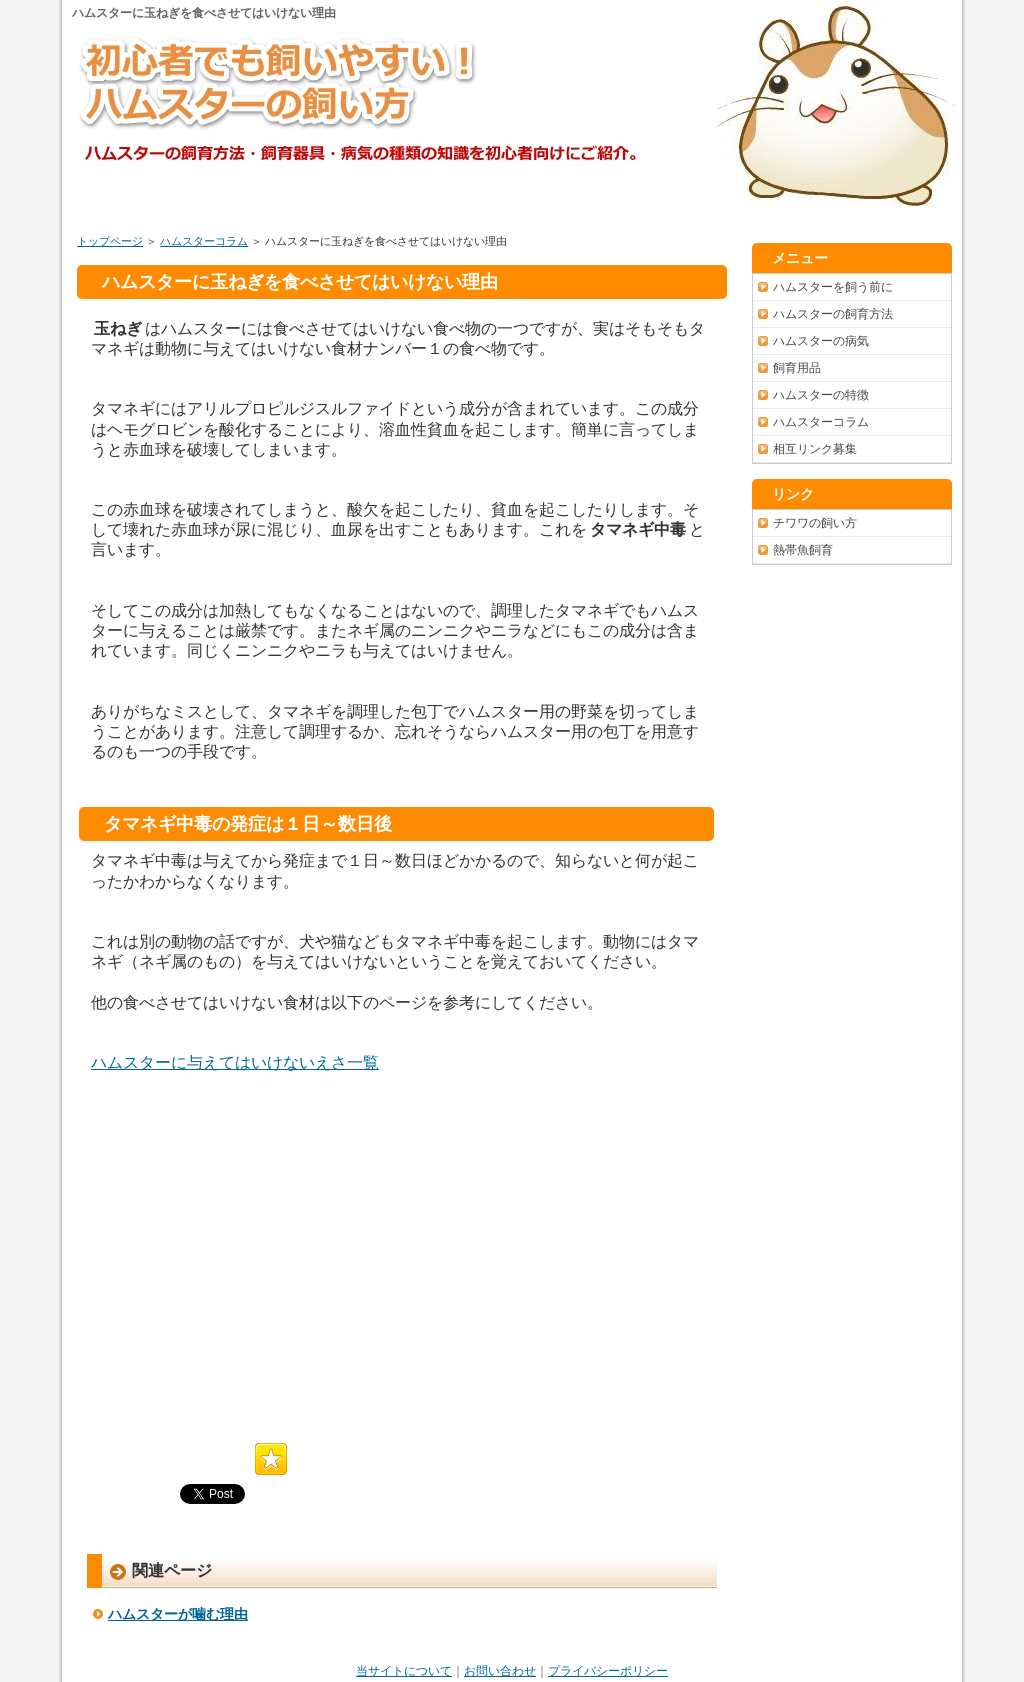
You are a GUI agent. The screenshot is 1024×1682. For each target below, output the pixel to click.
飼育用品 (797, 368)
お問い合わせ (500, 1671)
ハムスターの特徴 (821, 395)
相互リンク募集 (815, 449)
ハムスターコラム (204, 241)
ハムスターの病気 (821, 341)
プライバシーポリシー (608, 1671)
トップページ (110, 241)
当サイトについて (404, 1671)
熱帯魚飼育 (803, 550)
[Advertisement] (259, 1258)
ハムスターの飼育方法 (833, 314)
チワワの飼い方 (815, 523)
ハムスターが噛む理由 (178, 1614)
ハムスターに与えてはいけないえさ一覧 (235, 1062)
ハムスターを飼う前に (833, 287)
